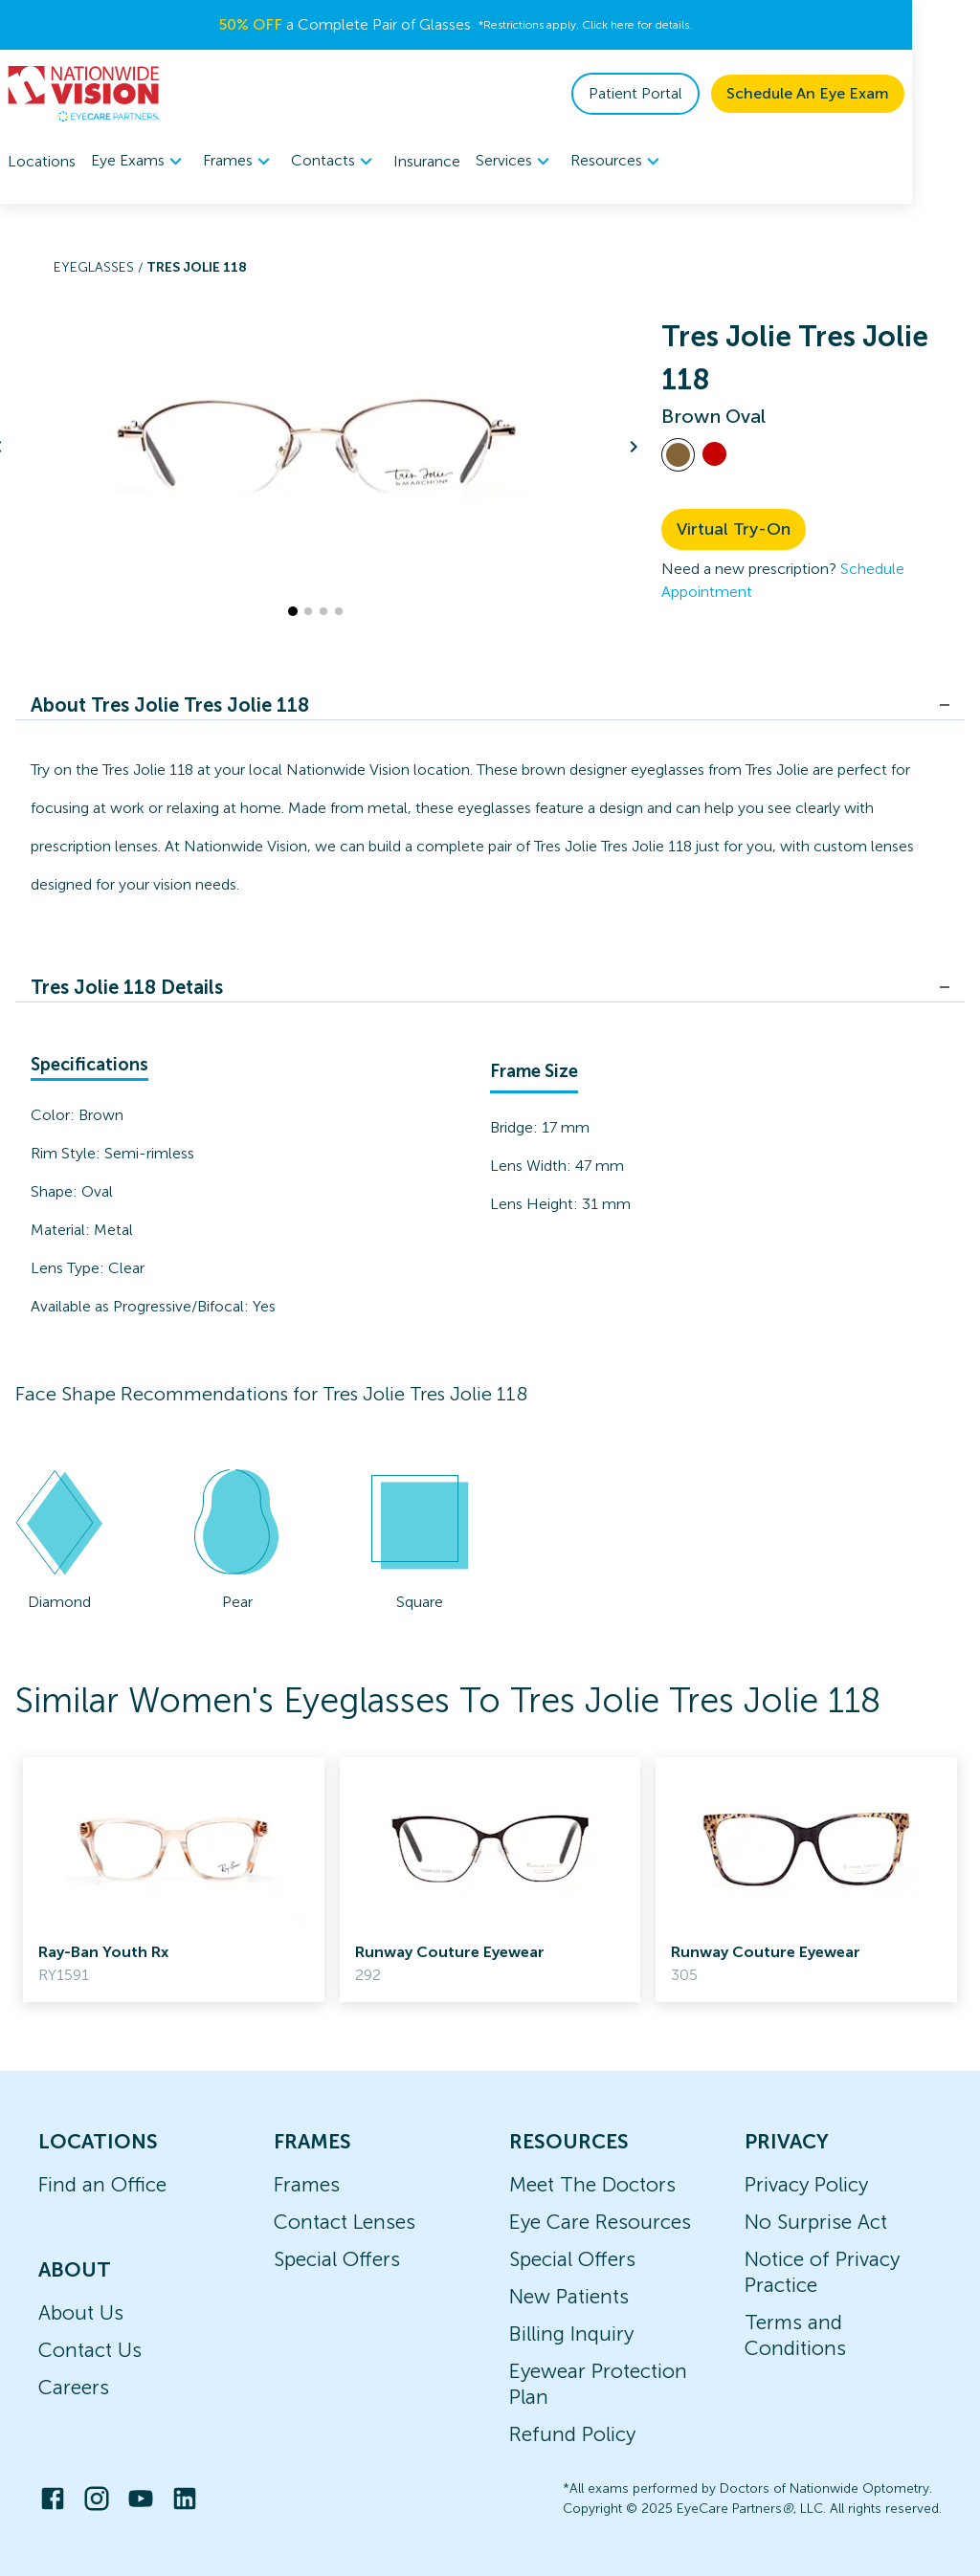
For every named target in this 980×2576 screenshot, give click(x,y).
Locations (42, 161)
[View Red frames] (714, 454)
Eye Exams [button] (139, 161)
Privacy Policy (806, 2184)
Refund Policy (572, 2434)
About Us (80, 2312)
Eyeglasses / (100, 267)
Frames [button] (239, 161)
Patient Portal (703, 93)
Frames (307, 2184)
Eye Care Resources (600, 2222)
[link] (173, 1879)
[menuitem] (139, 161)
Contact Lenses (344, 2222)
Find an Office (102, 2184)
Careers (73, 2387)
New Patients (569, 2296)
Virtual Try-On (734, 528)
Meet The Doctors (592, 2184)
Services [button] (515, 161)
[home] (84, 93)
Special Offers (337, 2259)
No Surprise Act (816, 2222)
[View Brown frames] (678, 455)
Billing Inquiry (571, 2333)
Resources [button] (617, 161)
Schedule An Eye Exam (875, 93)
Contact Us (90, 2350)
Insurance (426, 161)
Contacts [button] (334, 161)
